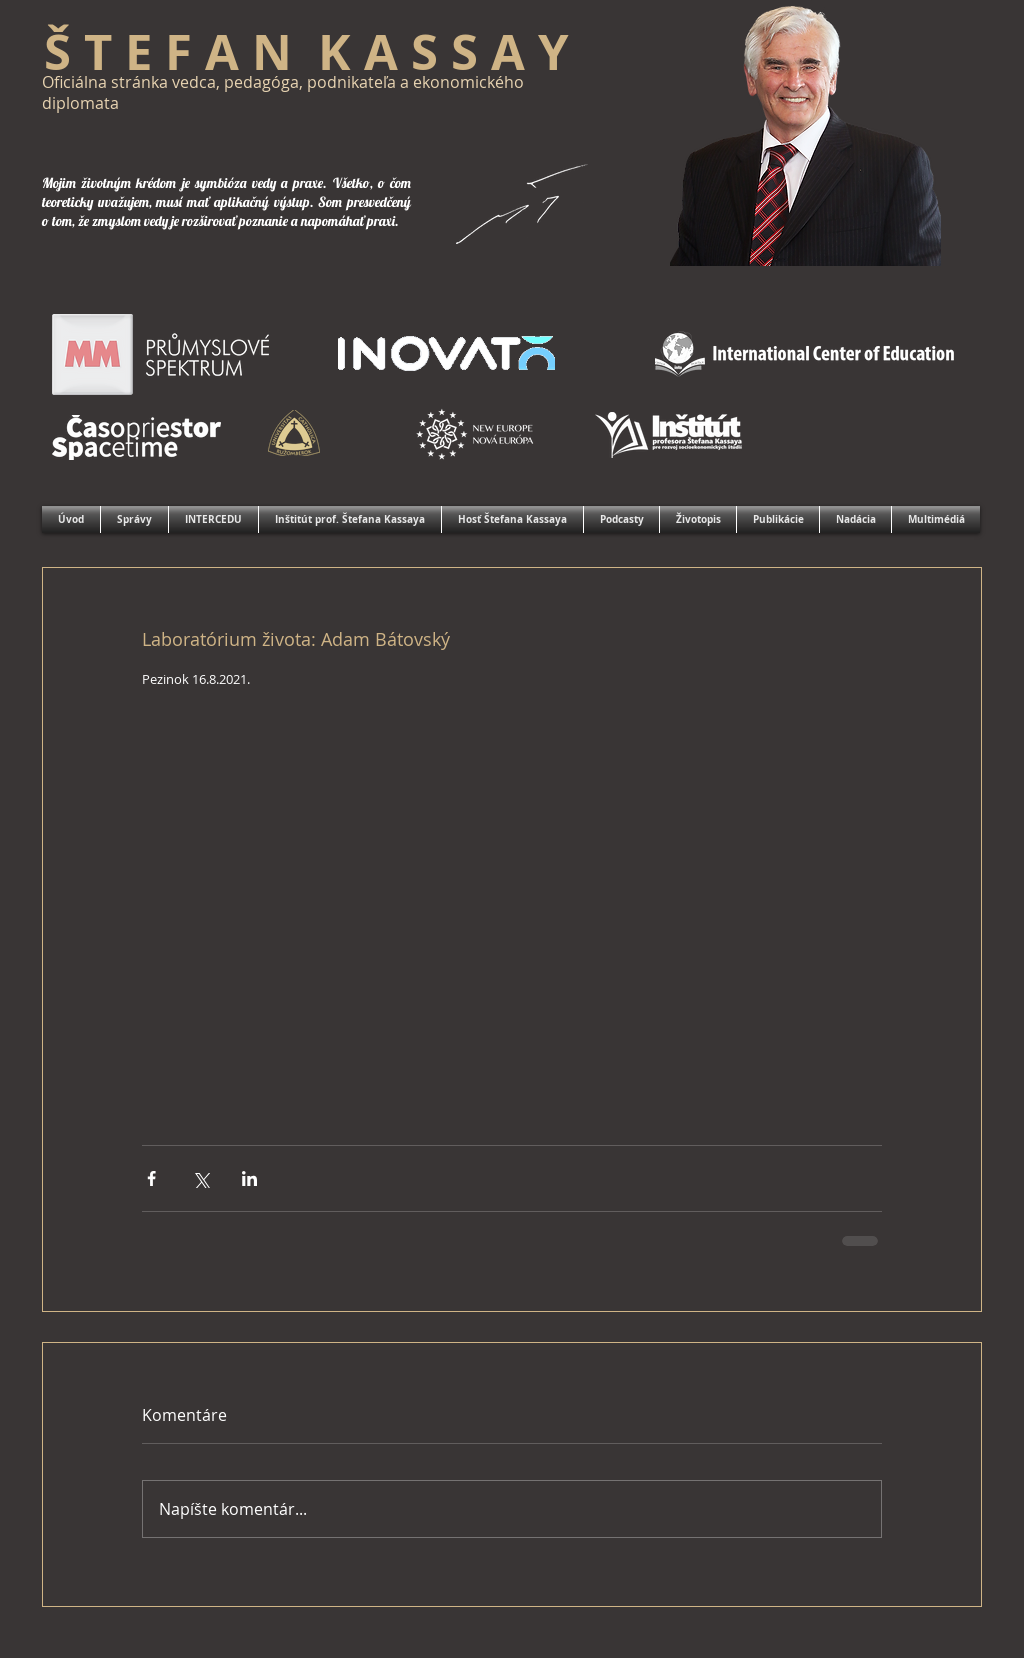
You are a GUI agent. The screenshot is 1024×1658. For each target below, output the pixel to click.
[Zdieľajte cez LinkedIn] (249, 1178)
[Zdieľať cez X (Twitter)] (200, 1178)
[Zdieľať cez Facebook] (151, 1178)
